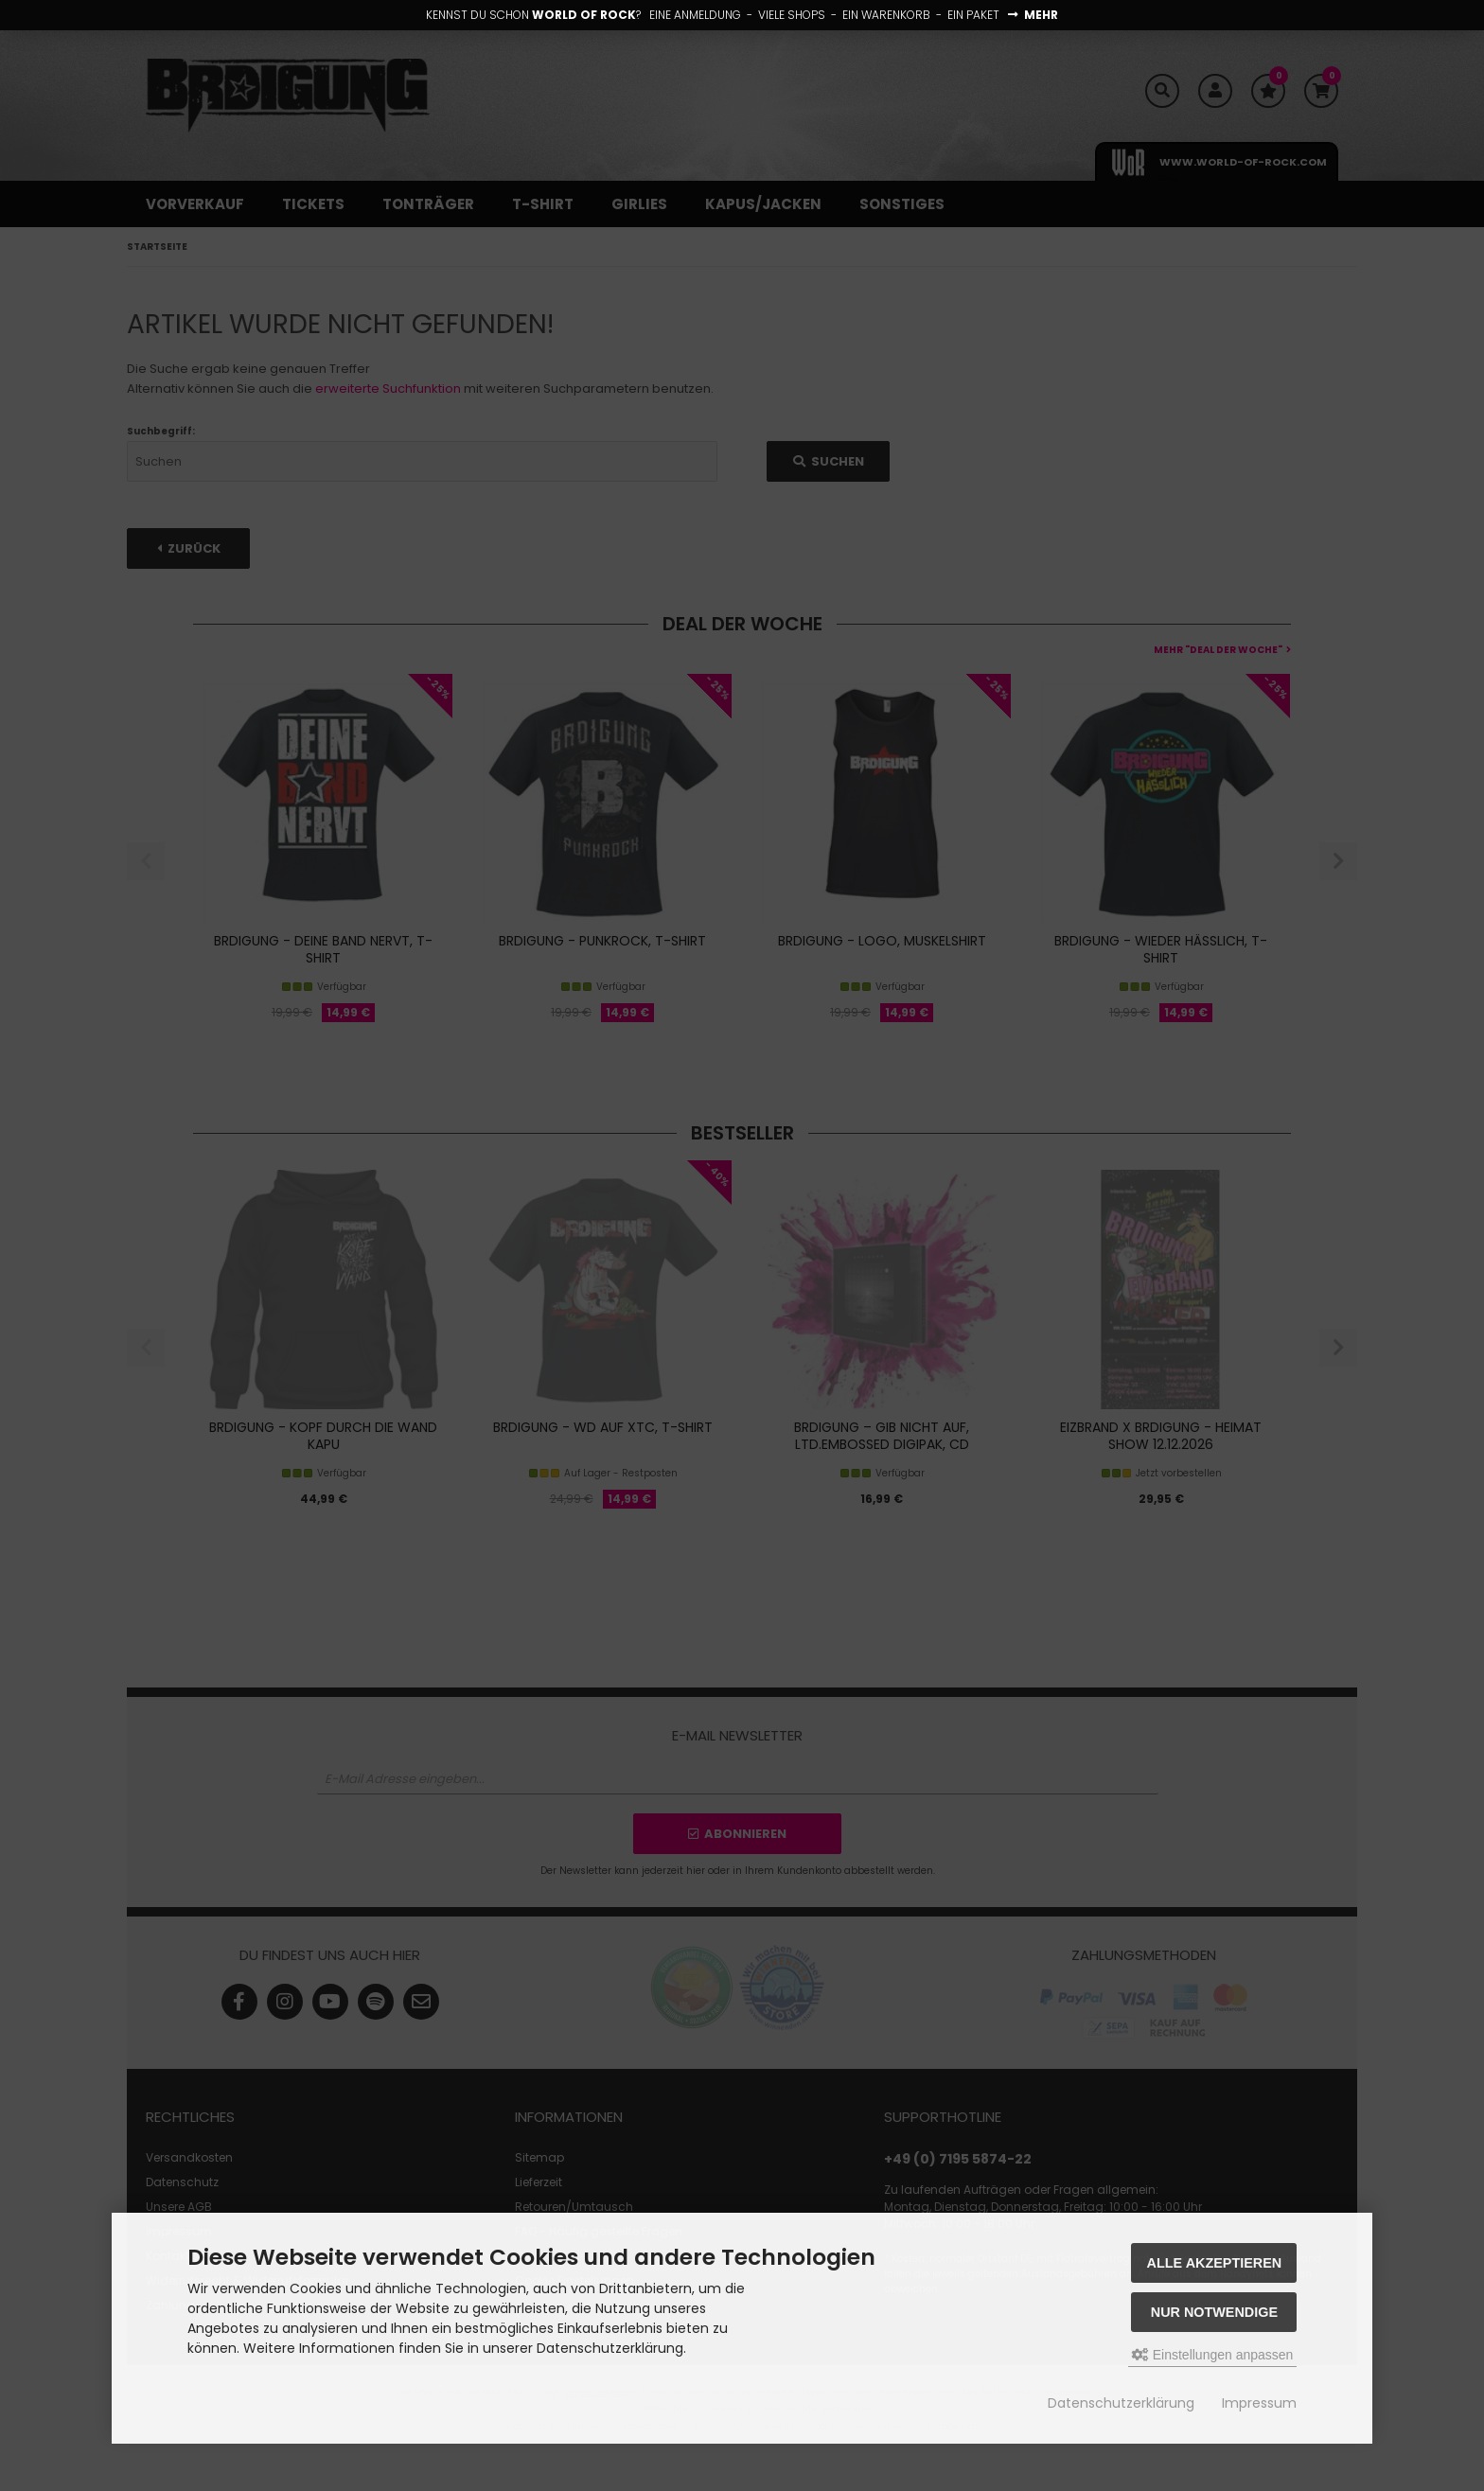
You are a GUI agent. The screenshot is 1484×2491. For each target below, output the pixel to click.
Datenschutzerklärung (1121, 2403)
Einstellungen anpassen (1213, 2354)
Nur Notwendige (1214, 2312)
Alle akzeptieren (1214, 2262)
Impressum (1259, 2403)
